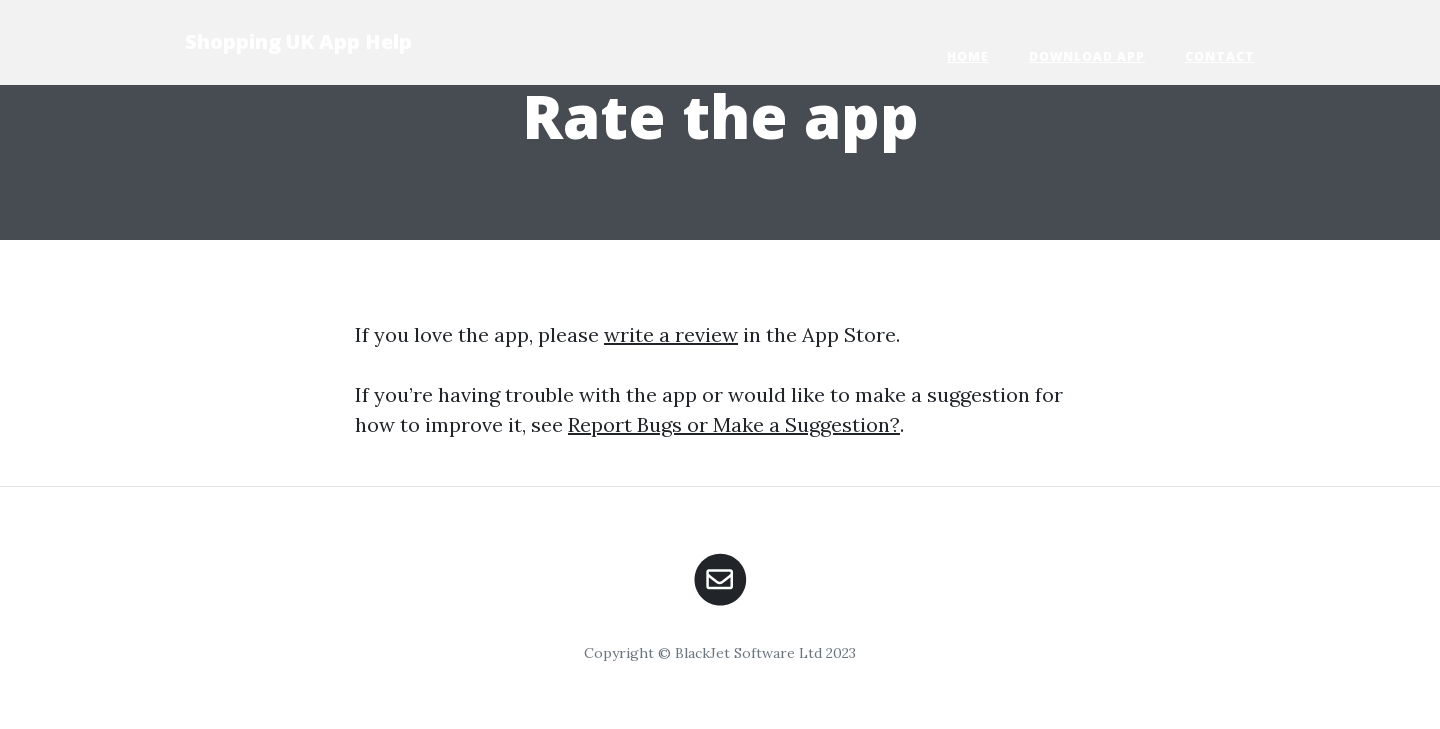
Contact (1220, 56)
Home (968, 56)
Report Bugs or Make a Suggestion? (734, 424)
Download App (1087, 56)
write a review (671, 334)
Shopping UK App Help (298, 41)
